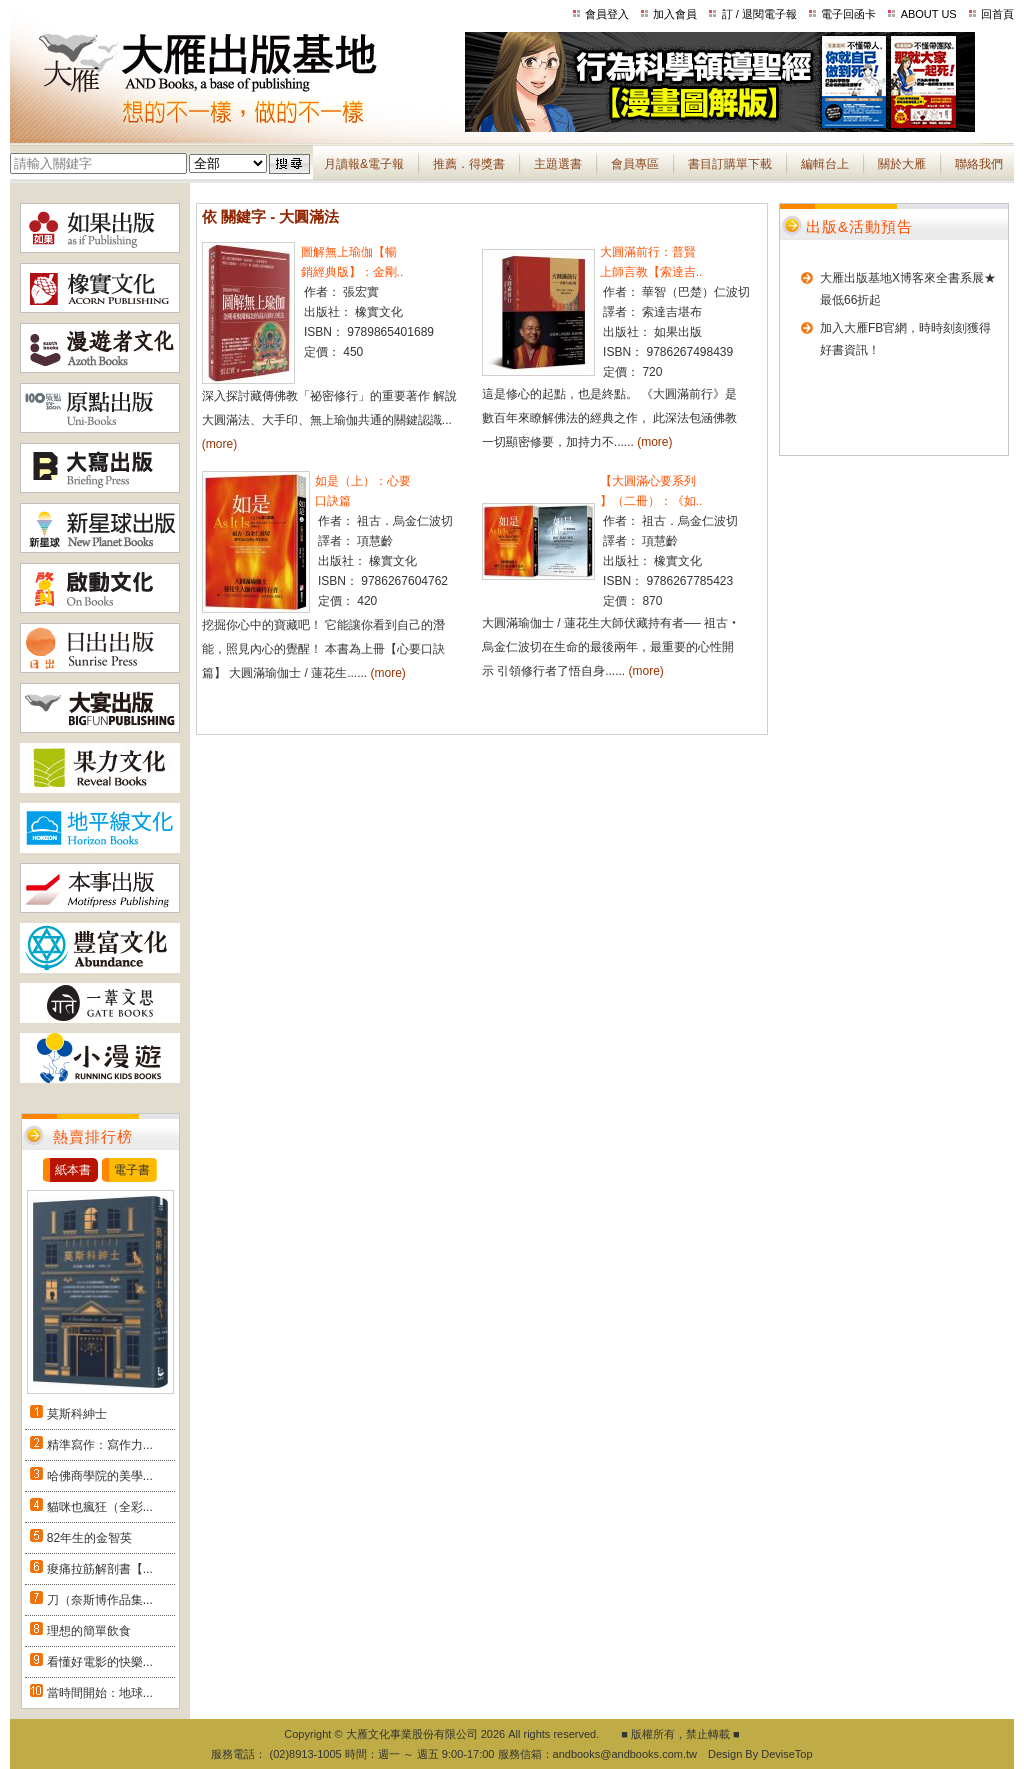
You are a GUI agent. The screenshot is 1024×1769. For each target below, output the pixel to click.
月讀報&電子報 (364, 164)
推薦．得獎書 (469, 164)
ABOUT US (929, 14)
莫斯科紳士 (77, 1414)
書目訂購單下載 (730, 164)
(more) (219, 444)
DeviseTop (786, 1754)
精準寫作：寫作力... (100, 1445)
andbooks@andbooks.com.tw (625, 1754)
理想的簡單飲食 (89, 1631)
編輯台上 (825, 164)
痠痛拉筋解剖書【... (100, 1569)
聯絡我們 (979, 164)
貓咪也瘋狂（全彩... (100, 1507)
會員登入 (607, 14)
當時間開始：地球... (100, 1693)
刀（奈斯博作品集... (100, 1600)
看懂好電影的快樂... (100, 1662)
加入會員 (675, 14)
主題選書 (558, 164)
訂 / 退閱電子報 (759, 14)
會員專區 (635, 164)
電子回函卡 (848, 14)
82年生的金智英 (89, 1538)
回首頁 (997, 14)
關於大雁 (902, 164)
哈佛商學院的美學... (100, 1476)
